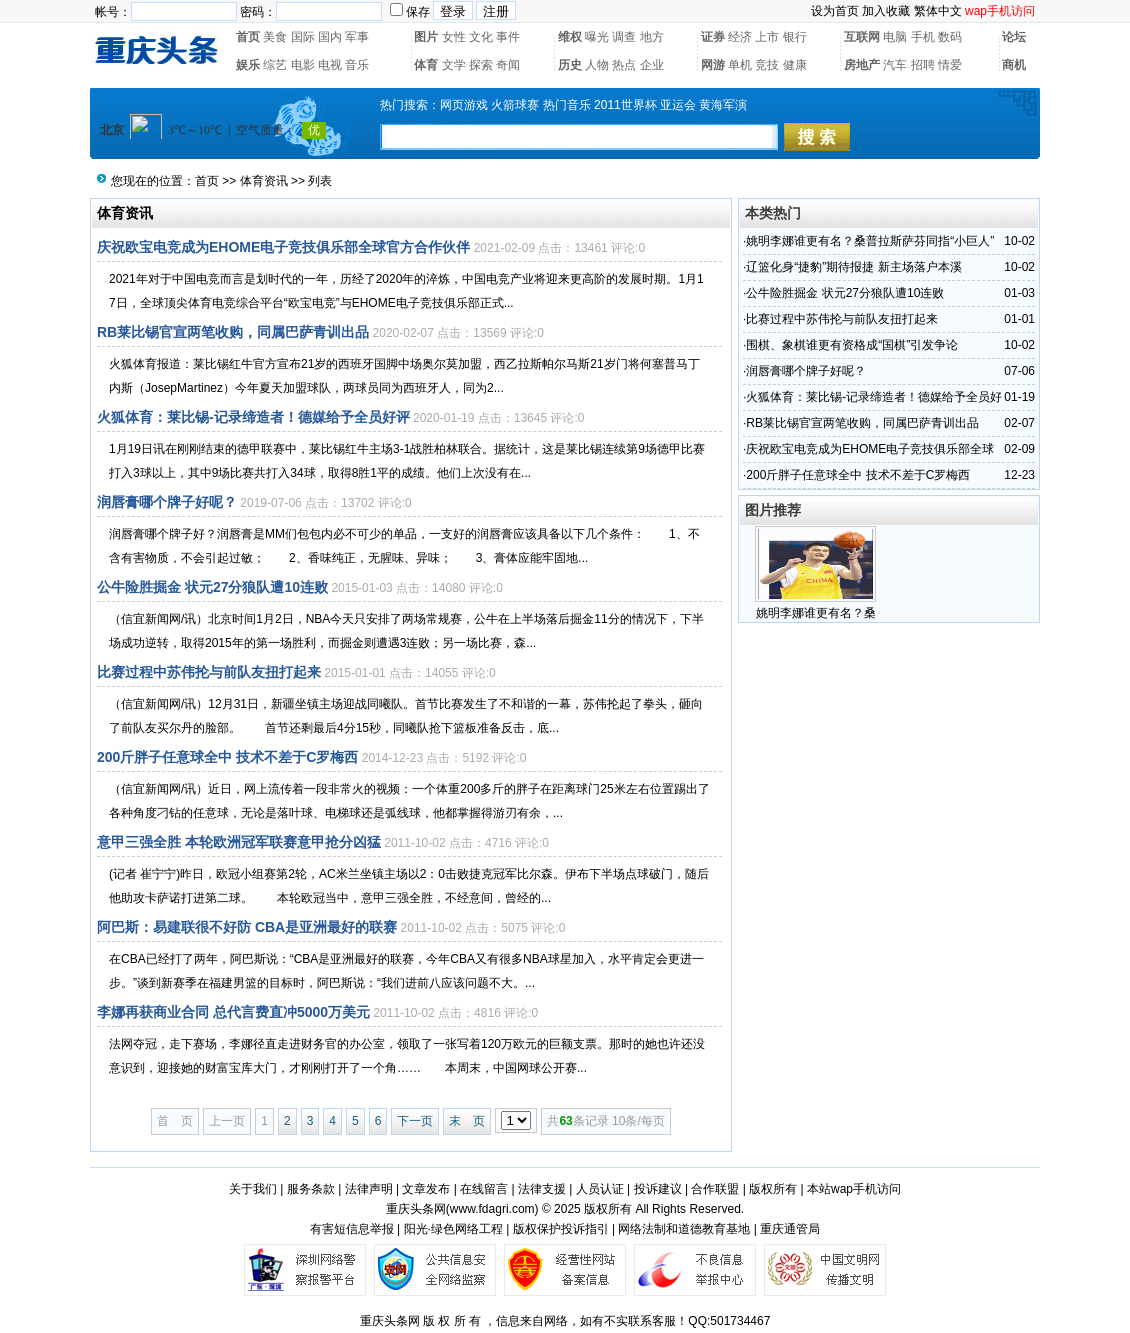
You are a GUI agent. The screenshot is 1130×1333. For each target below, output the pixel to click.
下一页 (415, 1121)
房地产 (862, 65)
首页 (248, 37)
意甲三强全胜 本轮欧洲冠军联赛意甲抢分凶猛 (239, 842)
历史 (570, 65)
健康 (795, 65)
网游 (713, 65)
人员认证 (600, 1189)
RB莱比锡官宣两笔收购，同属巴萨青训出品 (233, 332)
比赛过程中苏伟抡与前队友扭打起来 (209, 672)
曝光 (597, 37)
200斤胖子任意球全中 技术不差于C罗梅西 (227, 757)
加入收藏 (886, 11)
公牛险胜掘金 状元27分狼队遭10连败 (212, 587)
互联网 (862, 37)
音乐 (357, 65)
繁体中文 (938, 11)
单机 (740, 65)
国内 (330, 37)
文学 (454, 65)
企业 (652, 65)
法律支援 (542, 1189)
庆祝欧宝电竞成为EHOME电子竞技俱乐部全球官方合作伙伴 (283, 247)
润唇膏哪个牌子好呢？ (167, 502)
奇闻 (508, 65)
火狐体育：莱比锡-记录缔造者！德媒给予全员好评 (253, 417)
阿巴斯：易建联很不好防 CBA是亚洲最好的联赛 (247, 927)
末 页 (467, 1121)
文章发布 (426, 1189)
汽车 (895, 65)
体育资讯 (264, 181)
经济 (740, 37)
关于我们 (253, 1189)
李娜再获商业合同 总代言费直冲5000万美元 (233, 1012)
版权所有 (773, 1189)
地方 (652, 37)
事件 (508, 37)
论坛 (1014, 37)
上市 (767, 37)
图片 (426, 37)
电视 (330, 65)
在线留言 (484, 1189)
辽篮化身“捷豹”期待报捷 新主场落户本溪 (853, 267)
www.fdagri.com (492, 1209)
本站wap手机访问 (854, 1189)
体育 (426, 65)
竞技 (767, 65)
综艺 (275, 65)
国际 (303, 37)
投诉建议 (658, 1189)
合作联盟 (715, 1189)
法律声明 (369, 1189)
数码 (950, 37)
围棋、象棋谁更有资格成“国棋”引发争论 (852, 345)
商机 (1014, 65)
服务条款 (311, 1189)
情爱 (950, 65)
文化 (481, 37)
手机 (923, 37)
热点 (624, 65)
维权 (570, 37)
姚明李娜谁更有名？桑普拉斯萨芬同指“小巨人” (870, 241)
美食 (275, 37)
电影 (303, 65)
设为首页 (835, 11)
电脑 (895, 37)
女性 (454, 37)
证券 (713, 37)
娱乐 (248, 65)
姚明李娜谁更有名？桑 (816, 613)
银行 (795, 37)
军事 (357, 37)
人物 (597, 65)
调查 (624, 37)
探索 (481, 65)
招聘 (923, 65)
